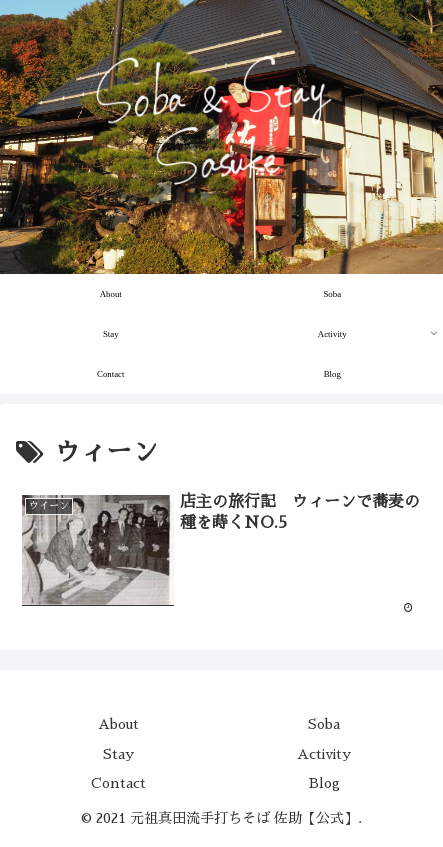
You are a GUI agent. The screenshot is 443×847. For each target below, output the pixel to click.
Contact (118, 783)
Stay (118, 754)
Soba (324, 724)
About (118, 724)
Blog (324, 783)
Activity (324, 754)
